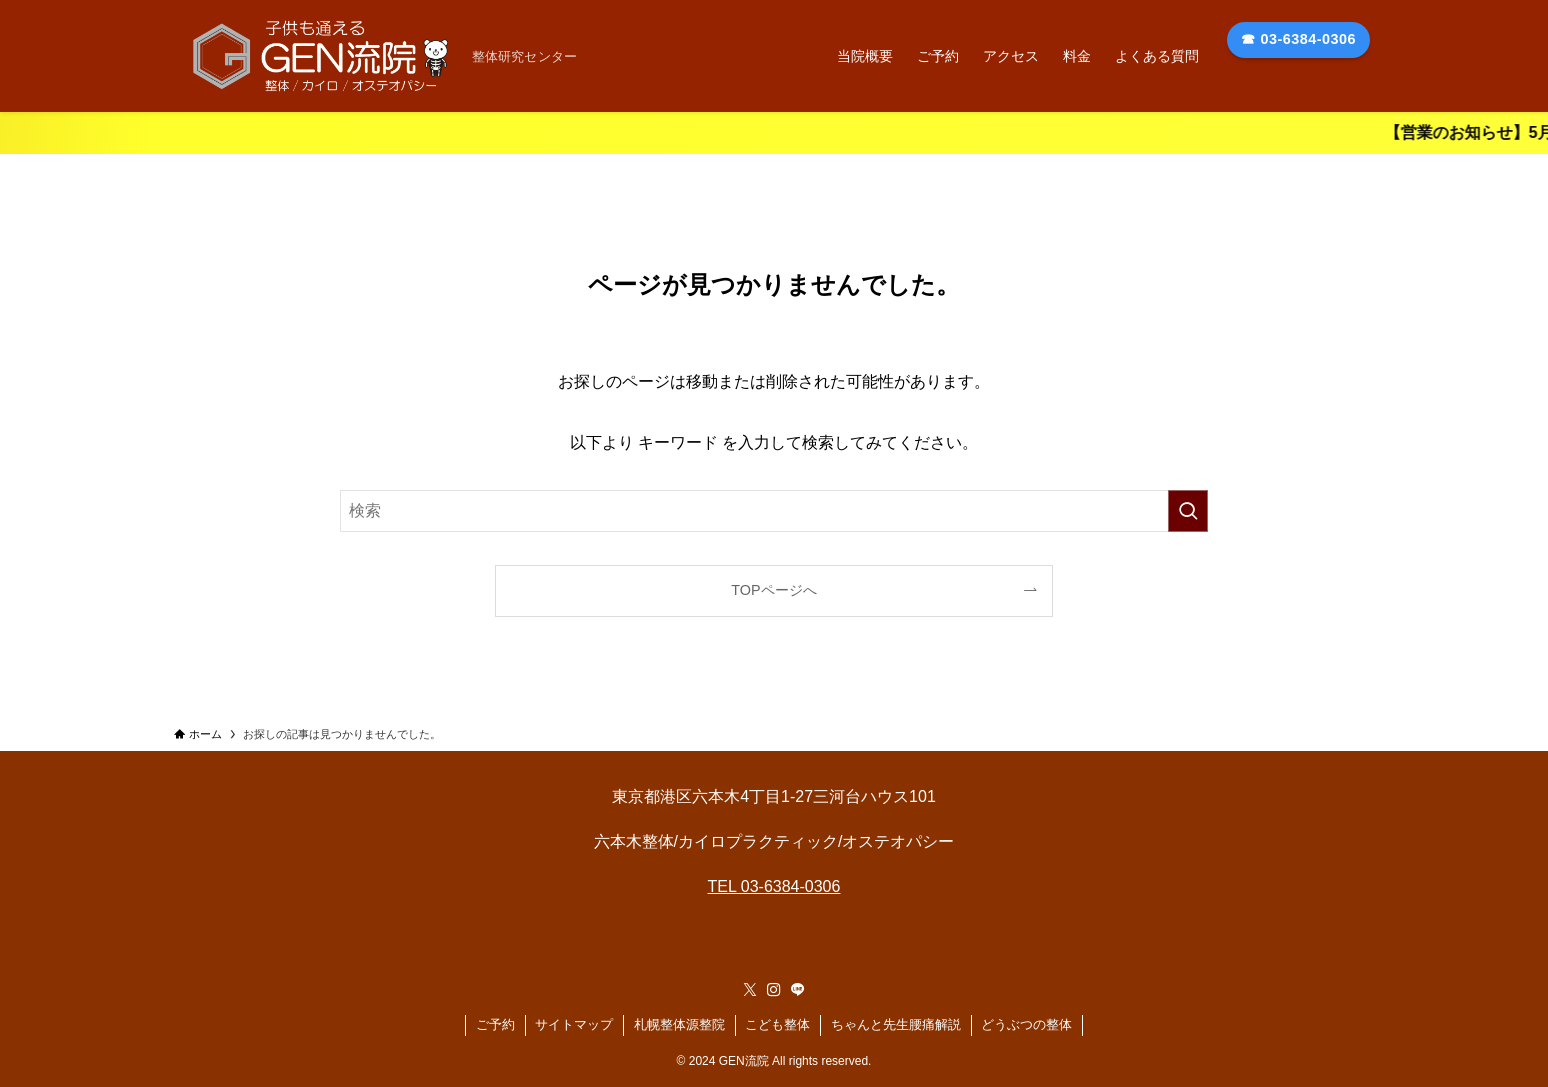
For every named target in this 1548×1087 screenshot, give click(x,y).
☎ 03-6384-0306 (1298, 39)
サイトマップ (574, 1024)
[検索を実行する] (1188, 511)
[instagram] (774, 990)
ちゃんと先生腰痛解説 (896, 1024)
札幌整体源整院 (679, 1024)
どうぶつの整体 (1026, 1024)
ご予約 (495, 1024)
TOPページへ (773, 590)
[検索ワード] (774, 511)
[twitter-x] (750, 990)
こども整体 (777, 1024)
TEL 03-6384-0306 (774, 886)
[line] (798, 990)
